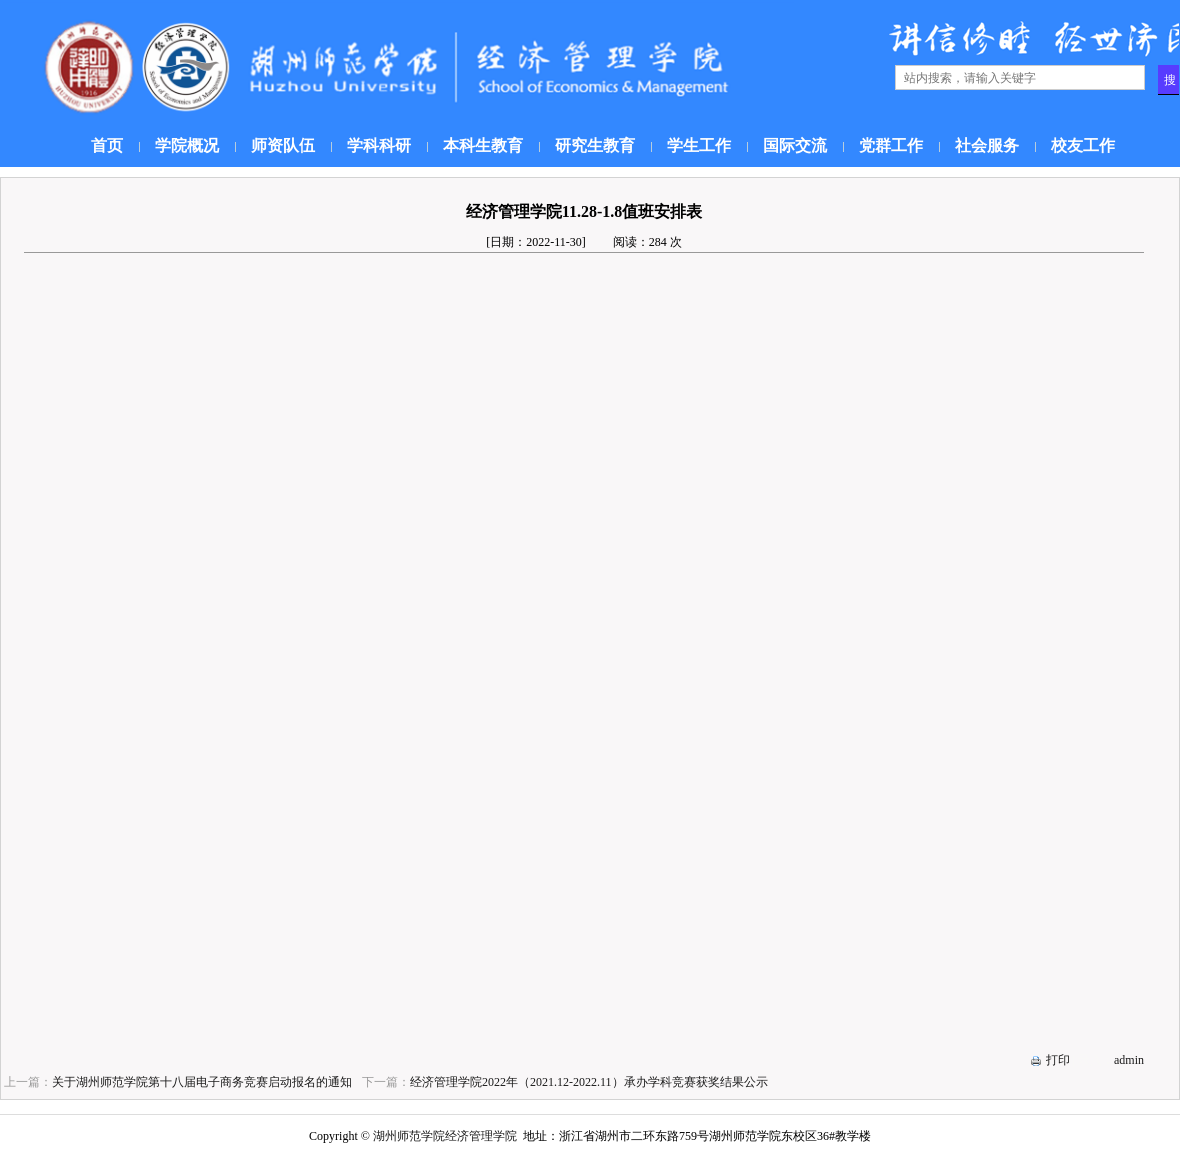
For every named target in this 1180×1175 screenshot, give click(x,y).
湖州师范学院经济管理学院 (445, 1136)
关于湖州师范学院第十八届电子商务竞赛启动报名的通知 (202, 1082)
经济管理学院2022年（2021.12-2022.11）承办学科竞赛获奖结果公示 (589, 1082)
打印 (1058, 1060)
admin (1129, 1060)
